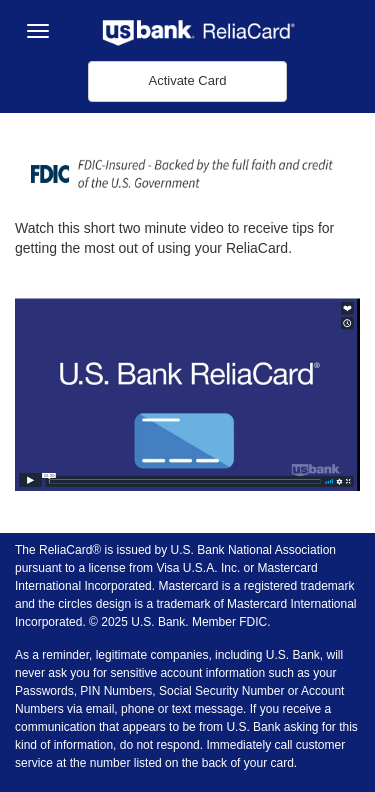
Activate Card (187, 80)
